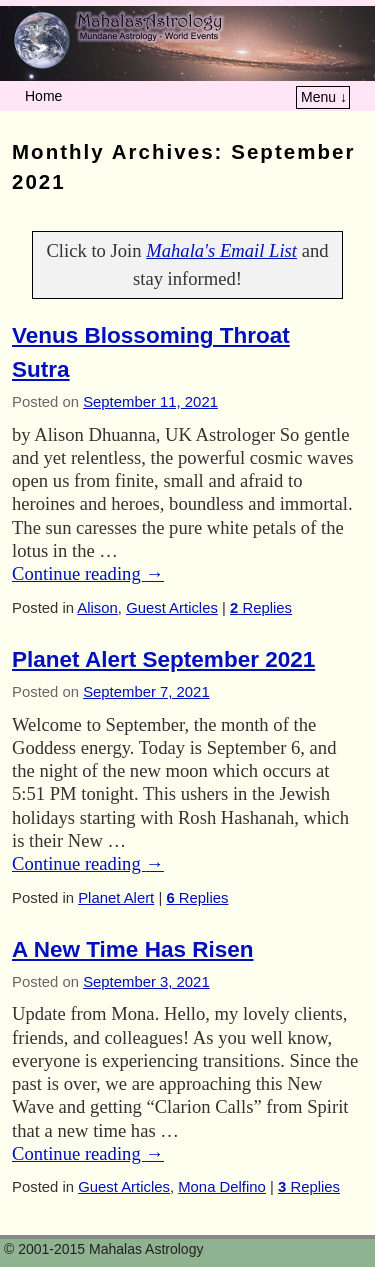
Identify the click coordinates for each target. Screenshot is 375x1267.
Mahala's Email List (221, 250)
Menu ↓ (324, 97)
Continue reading (88, 573)
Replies (261, 608)
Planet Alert (116, 898)
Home (43, 96)
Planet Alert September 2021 (163, 659)
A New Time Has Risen (133, 949)
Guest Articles (172, 608)
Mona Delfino (222, 1187)
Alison (97, 608)
